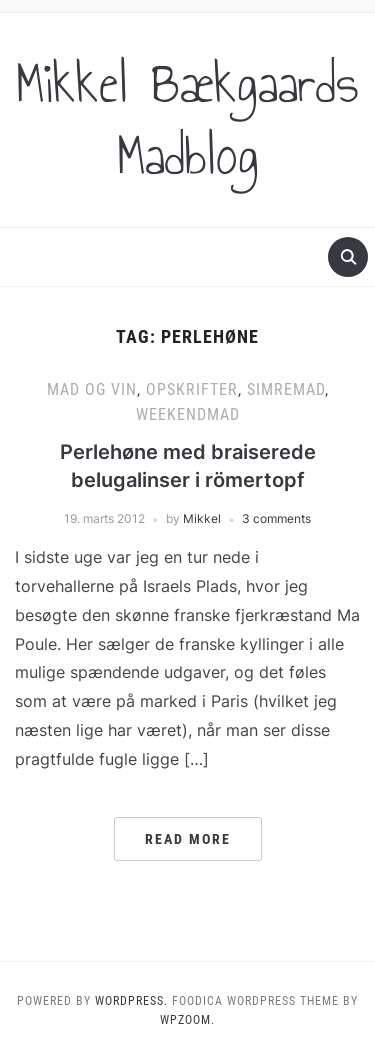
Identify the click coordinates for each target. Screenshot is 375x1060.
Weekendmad (188, 414)
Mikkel (202, 518)
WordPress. (131, 1001)
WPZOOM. (187, 1020)
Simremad (286, 389)
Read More (188, 839)
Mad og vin (92, 389)
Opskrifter (192, 389)
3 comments (276, 518)
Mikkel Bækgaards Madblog (187, 120)
